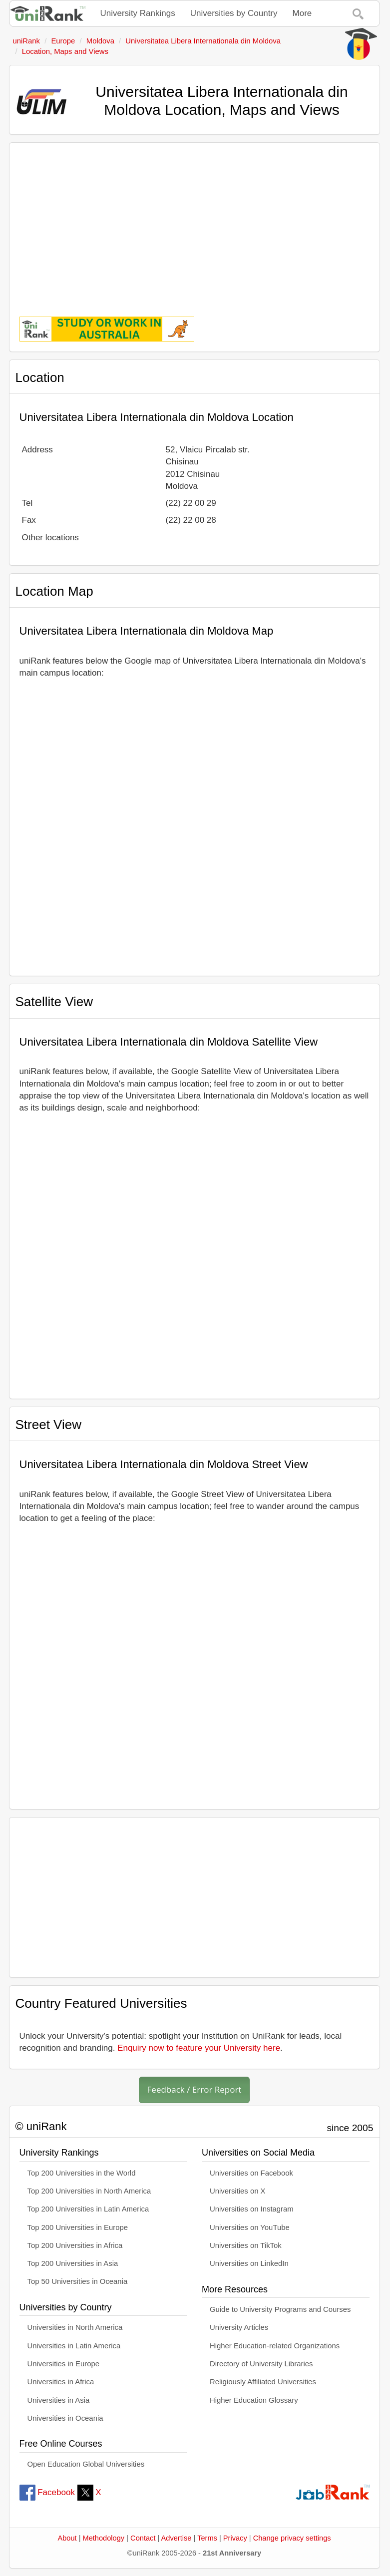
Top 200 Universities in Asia (72, 2263)
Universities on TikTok (246, 2245)
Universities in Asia (58, 2400)
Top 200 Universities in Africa (75, 2245)
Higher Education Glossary (254, 2400)
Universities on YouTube (250, 2227)
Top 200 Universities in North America (89, 2191)
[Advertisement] (194, 223)
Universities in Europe (63, 2364)
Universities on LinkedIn (249, 2263)
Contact (142, 2538)
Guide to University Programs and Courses (280, 2309)
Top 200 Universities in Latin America (88, 2209)
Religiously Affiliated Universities (263, 2382)
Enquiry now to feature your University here (198, 2048)
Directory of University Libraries (261, 2364)
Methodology (104, 2538)
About (66, 2538)
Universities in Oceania (65, 2418)
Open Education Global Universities (86, 2464)
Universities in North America (75, 2327)
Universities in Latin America (74, 2346)
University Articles (239, 2327)
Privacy (235, 2538)
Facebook (47, 2492)
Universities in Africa (60, 2382)
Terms (207, 2538)
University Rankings (137, 13)
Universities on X (238, 2191)
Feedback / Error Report (194, 2089)
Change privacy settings (292, 2538)
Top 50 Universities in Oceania (77, 2281)
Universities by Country (234, 13)
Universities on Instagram (252, 2209)
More (302, 13)
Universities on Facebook (251, 2173)
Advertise (176, 2538)
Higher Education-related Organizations (275, 2346)
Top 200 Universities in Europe (77, 2227)
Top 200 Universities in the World (81, 2173)
